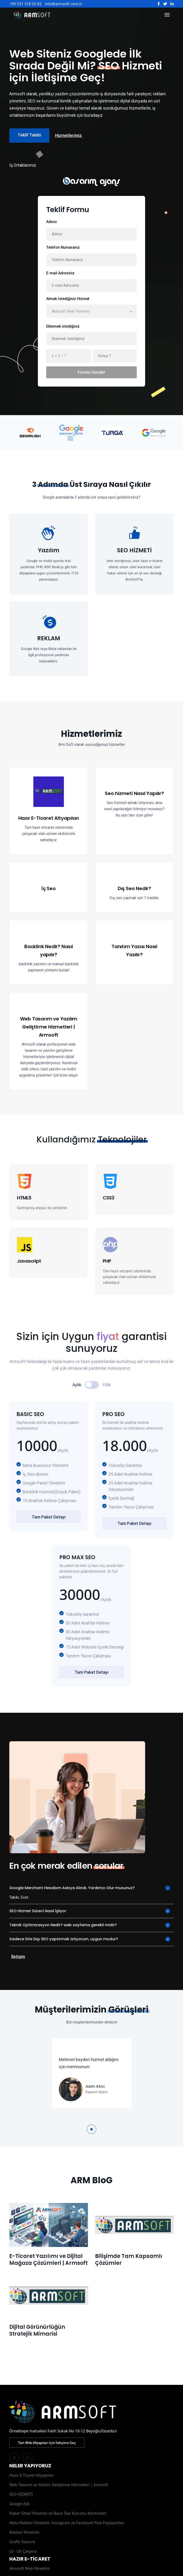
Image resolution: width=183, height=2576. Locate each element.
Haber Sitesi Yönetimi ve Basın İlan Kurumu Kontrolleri (58, 2513)
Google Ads (19, 2503)
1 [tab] (91, 2129)
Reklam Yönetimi (24, 2532)
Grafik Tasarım (22, 2541)
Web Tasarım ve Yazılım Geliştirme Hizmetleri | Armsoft (58, 2484)
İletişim (18, 1956)
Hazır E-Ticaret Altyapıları (31, 2475)
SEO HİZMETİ (21, 2494)
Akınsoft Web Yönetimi (29, 2568)
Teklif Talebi (29, 134)
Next (177, 432)
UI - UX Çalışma (23, 2551)
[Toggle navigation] (167, 15)
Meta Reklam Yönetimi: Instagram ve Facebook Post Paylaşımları (66, 2522)
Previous (5, 432)
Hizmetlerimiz (71, 135)
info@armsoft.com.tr (63, 3)
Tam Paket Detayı (49, 1516)
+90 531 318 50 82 (25, 3)
